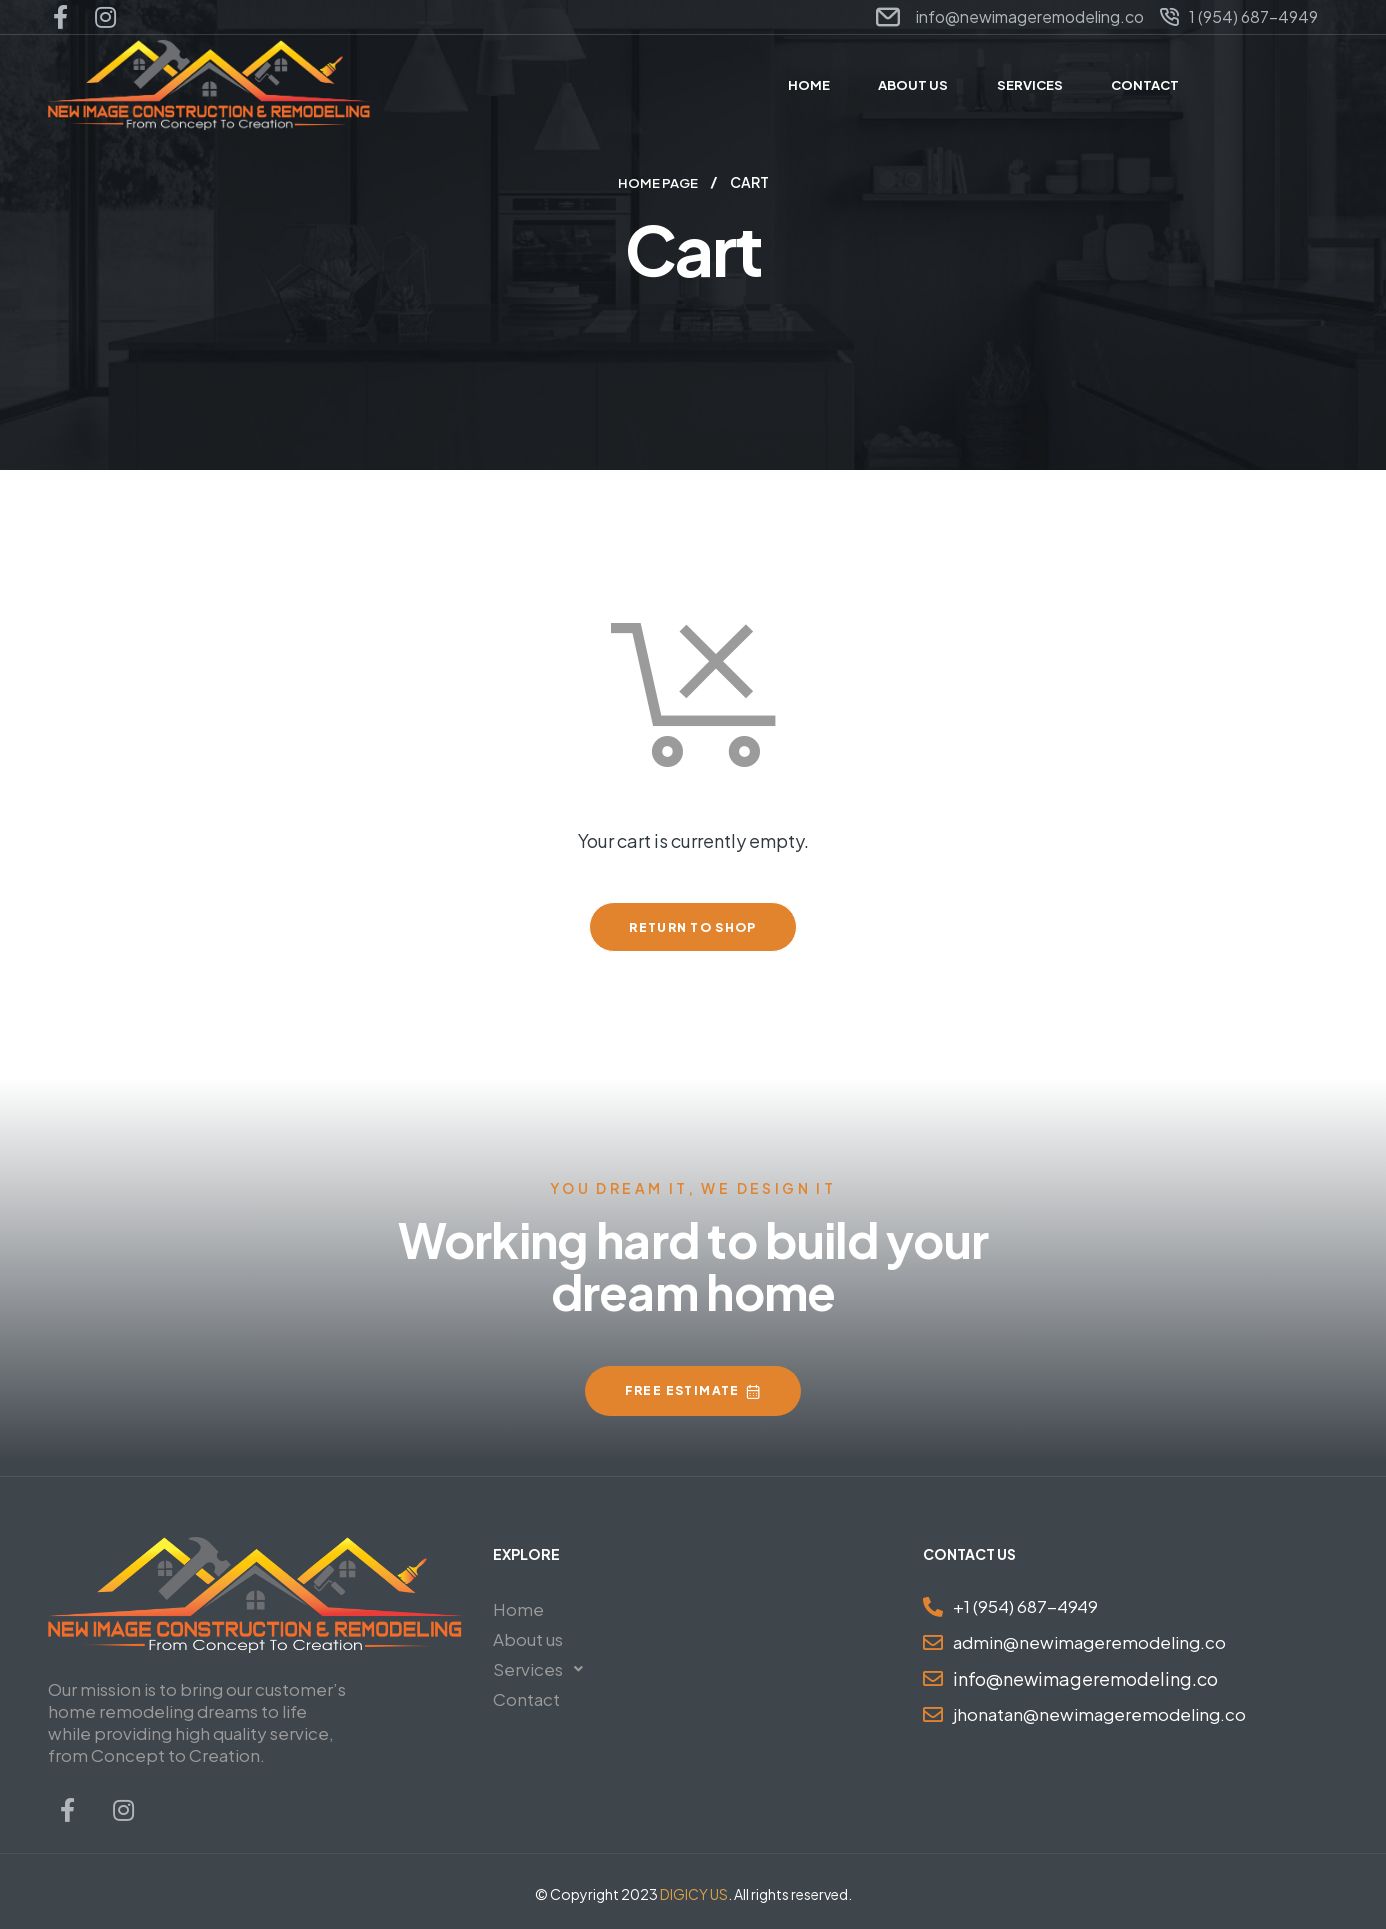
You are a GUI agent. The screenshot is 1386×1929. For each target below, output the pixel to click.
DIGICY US (694, 1893)
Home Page (658, 182)
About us (528, 1638)
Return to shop (692, 926)
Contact (526, 1698)
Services (543, 1668)
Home (518, 1608)
